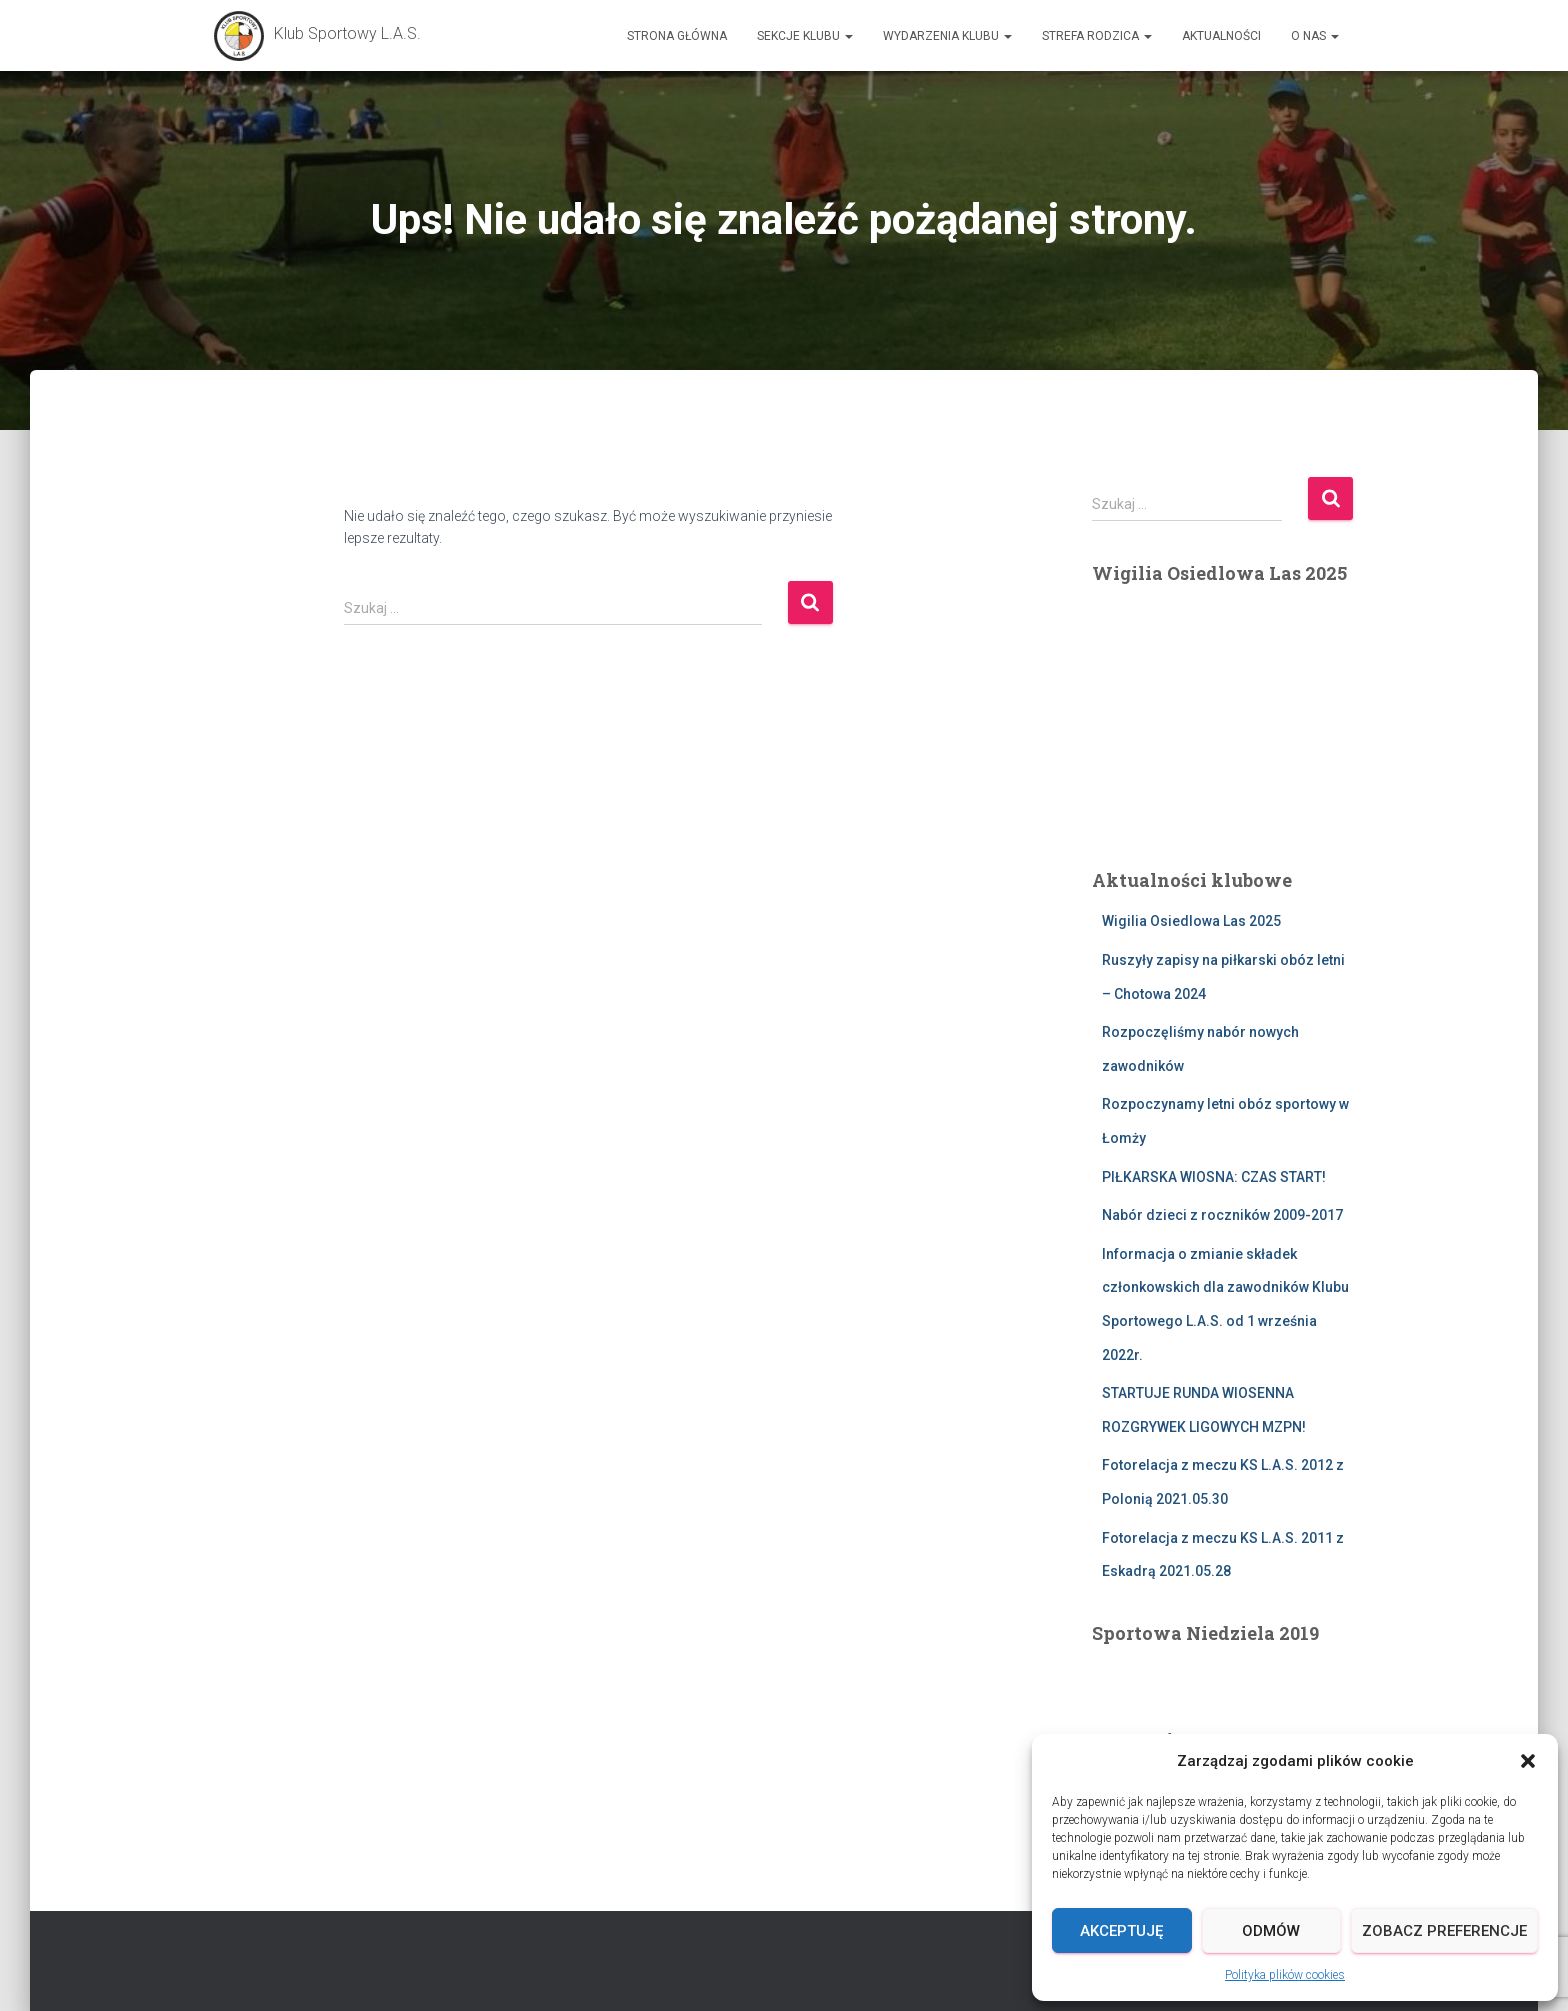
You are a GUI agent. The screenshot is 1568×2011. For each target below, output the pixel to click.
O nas (1315, 36)
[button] (1528, 1761)
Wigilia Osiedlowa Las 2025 (1191, 921)
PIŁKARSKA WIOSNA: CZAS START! (1214, 1177)
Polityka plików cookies (1285, 1975)
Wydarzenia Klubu (947, 36)
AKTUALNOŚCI (1221, 36)
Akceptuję (1121, 1931)
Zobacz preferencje (1444, 1931)
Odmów (1271, 1931)
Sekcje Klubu (805, 36)
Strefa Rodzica (1097, 36)
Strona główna (677, 36)
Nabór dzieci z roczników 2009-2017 (1222, 1215)
